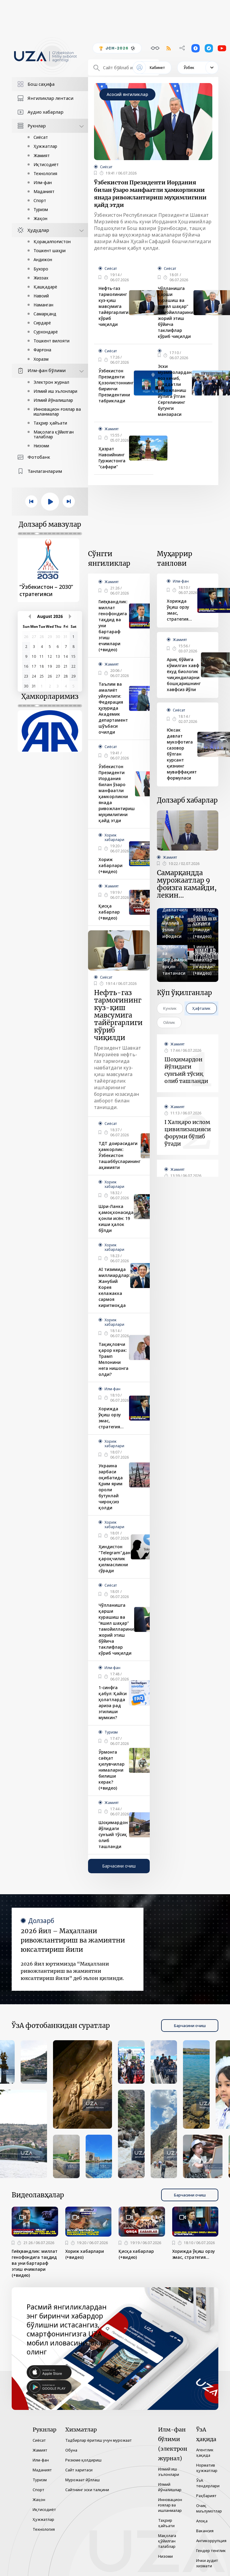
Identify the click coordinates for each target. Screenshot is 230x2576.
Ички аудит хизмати (207, 2563)
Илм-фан (43, 182)
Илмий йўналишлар (53, 400)
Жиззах (41, 278)
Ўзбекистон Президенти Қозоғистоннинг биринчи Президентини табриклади (116, 386)
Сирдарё (42, 323)
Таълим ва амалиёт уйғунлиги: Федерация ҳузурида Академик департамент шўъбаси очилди (113, 708)
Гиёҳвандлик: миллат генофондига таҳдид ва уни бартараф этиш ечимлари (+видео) (113, 625)
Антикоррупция (211, 2540)
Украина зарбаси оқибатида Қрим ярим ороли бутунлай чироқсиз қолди (111, 1486)
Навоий (41, 296)
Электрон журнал (51, 382)
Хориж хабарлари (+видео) (110, 865)
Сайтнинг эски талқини (87, 2489)
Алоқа (202, 2521)
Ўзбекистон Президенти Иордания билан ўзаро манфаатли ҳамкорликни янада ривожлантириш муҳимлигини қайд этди (150, 193)
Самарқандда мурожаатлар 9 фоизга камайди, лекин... (187, 884)
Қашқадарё (45, 287)
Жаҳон (40, 218)
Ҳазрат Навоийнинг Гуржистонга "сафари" (112, 458)
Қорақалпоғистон (52, 241)
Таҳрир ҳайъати (50, 423)
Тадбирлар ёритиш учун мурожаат (98, 2440)
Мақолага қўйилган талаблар (54, 434)
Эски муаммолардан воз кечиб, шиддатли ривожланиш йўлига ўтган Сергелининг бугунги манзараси (175, 390)
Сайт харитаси (79, 2470)
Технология (45, 173)
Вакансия (205, 2530)
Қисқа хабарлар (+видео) (109, 912)
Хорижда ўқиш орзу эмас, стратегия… (111, 1418)
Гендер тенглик (211, 2550)
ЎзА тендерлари (208, 2483)
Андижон (43, 259)
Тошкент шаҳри (50, 250)
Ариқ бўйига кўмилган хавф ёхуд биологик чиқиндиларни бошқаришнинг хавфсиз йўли (184, 674)
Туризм (41, 209)
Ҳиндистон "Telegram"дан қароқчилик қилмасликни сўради (115, 1558)
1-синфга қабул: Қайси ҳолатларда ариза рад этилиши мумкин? (113, 1702)
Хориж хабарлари (114, 837)
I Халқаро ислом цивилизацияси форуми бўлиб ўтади (187, 1133)
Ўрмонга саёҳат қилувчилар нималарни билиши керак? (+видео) (112, 1770)
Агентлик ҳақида (205, 2452)
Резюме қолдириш (83, 2460)
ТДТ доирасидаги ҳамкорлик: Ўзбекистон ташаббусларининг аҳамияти (119, 1155)
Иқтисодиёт (46, 164)
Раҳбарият (206, 2495)
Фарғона (42, 350)
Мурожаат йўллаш (82, 2479)
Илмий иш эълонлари (55, 391)
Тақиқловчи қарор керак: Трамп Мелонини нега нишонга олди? (113, 1359)
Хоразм (41, 359)
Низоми (41, 446)
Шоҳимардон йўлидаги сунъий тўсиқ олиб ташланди (113, 1834)
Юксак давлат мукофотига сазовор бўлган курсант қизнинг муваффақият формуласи (182, 754)
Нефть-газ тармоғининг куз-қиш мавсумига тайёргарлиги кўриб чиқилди (113, 306)
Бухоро (41, 269)
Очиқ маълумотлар (209, 2508)
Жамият (42, 155)
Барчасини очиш (119, 1866)
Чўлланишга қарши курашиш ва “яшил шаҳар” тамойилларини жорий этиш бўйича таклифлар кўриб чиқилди (175, 312)
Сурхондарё (46, 332)
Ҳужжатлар (45, 146)
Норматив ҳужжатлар (206, 2467)
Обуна (71, 2450)
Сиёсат (41, 137)
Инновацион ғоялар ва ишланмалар (57, 411)
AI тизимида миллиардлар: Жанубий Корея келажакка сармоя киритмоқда (114, 1287)
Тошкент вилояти (51, 341)
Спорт (40, 200)
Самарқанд (45, 314)
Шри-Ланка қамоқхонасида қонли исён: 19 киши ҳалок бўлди (116, 1218)
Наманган (43, 305)
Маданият (44, 191)
